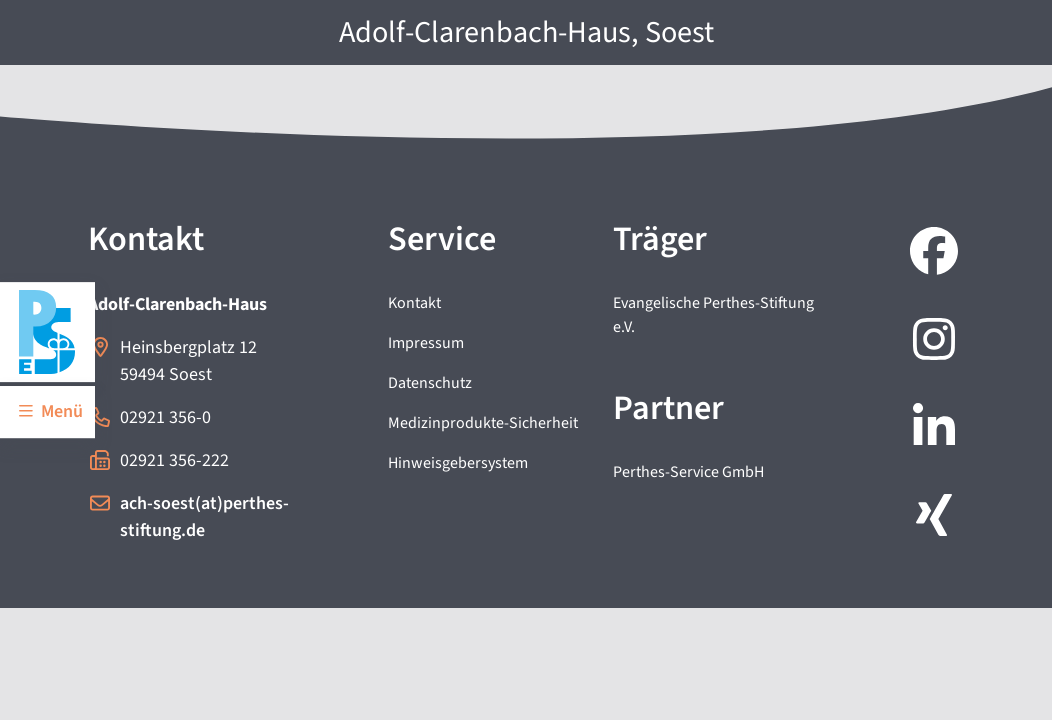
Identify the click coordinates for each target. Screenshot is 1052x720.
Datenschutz (430, 383)
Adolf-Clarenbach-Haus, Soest (526, 32)
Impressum (426, 343)
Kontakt (414, 303)
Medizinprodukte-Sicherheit (483, 423)
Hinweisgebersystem (458, 463)
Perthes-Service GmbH (688, 472)
